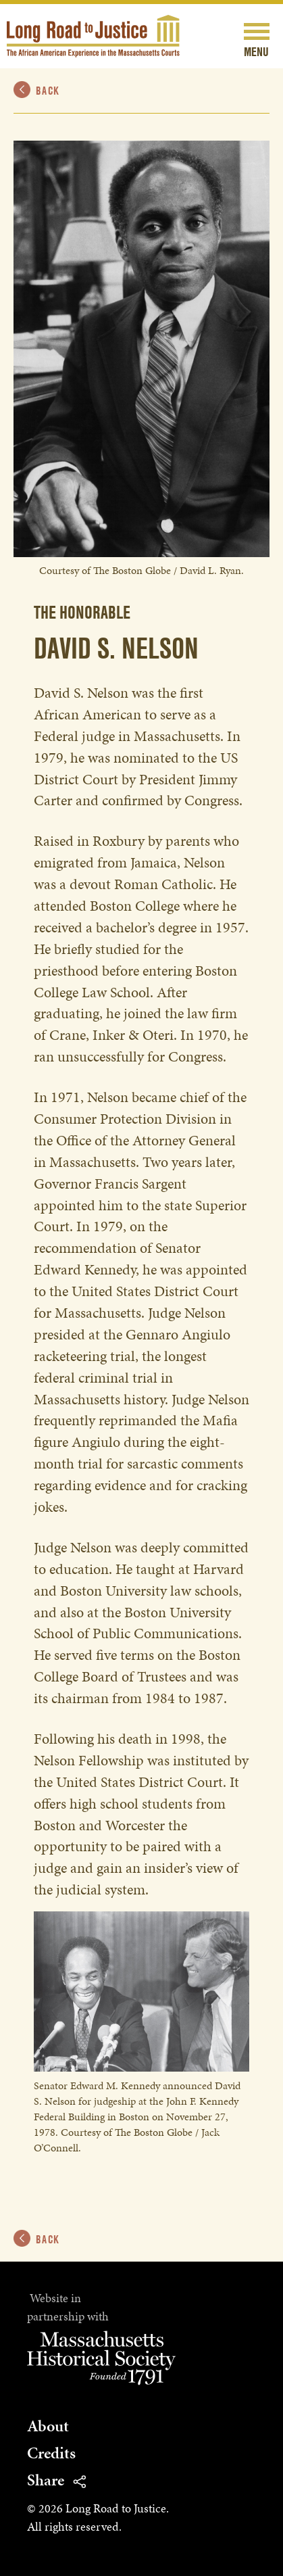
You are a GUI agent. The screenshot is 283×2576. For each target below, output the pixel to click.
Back (37, 90)
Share (56, 2480)
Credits (51, 2453)
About (48, 2426)
